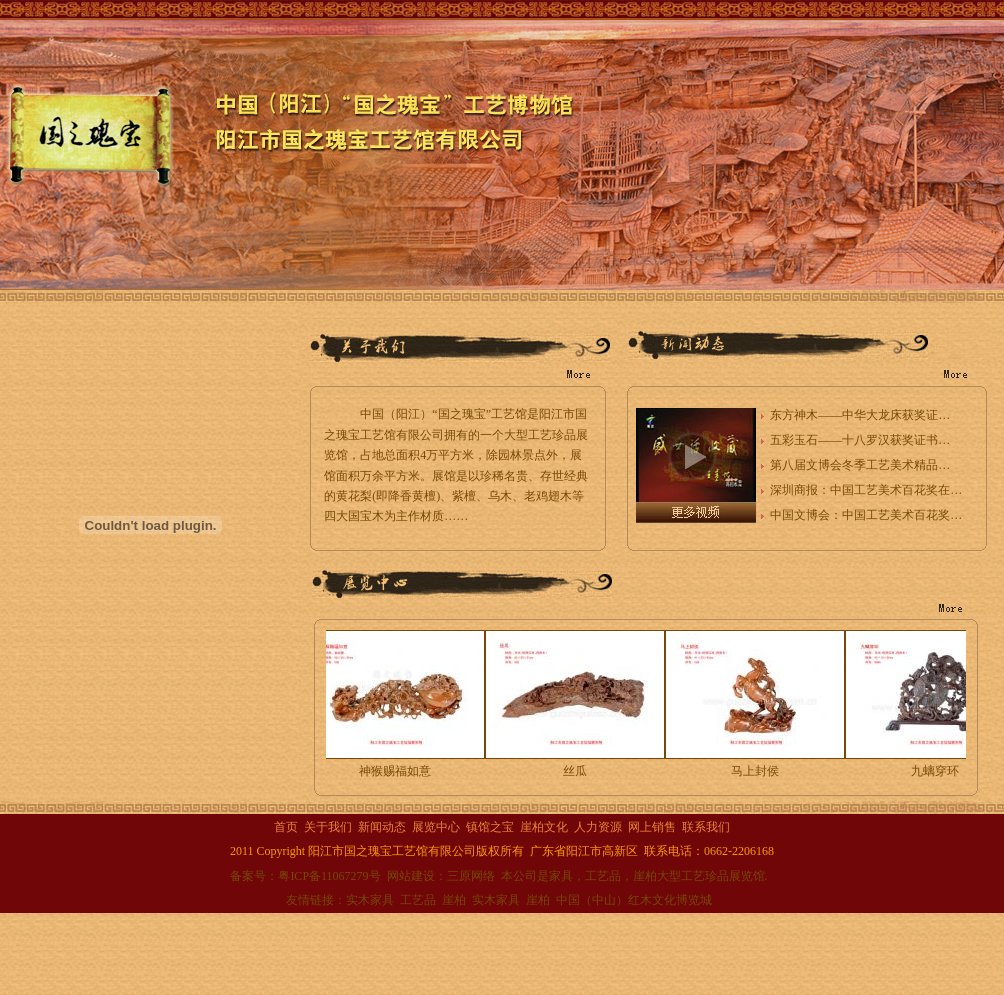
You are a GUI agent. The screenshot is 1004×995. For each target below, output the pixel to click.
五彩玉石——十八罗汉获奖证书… (860, 440)
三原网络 (471, 876)
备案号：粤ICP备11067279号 (305, 876)
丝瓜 (577, 771)
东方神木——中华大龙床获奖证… (860, 415)
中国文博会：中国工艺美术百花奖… (866, 515)
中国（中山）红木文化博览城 (634, 900)
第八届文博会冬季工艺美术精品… (860, 465)
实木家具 (370, 900)
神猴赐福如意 (397, 771)
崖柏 (454, 900)
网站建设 (411, 876)
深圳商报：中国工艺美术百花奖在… (866, 490)
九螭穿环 (937, 771)
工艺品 (418, 900)
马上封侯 (757, 771)
